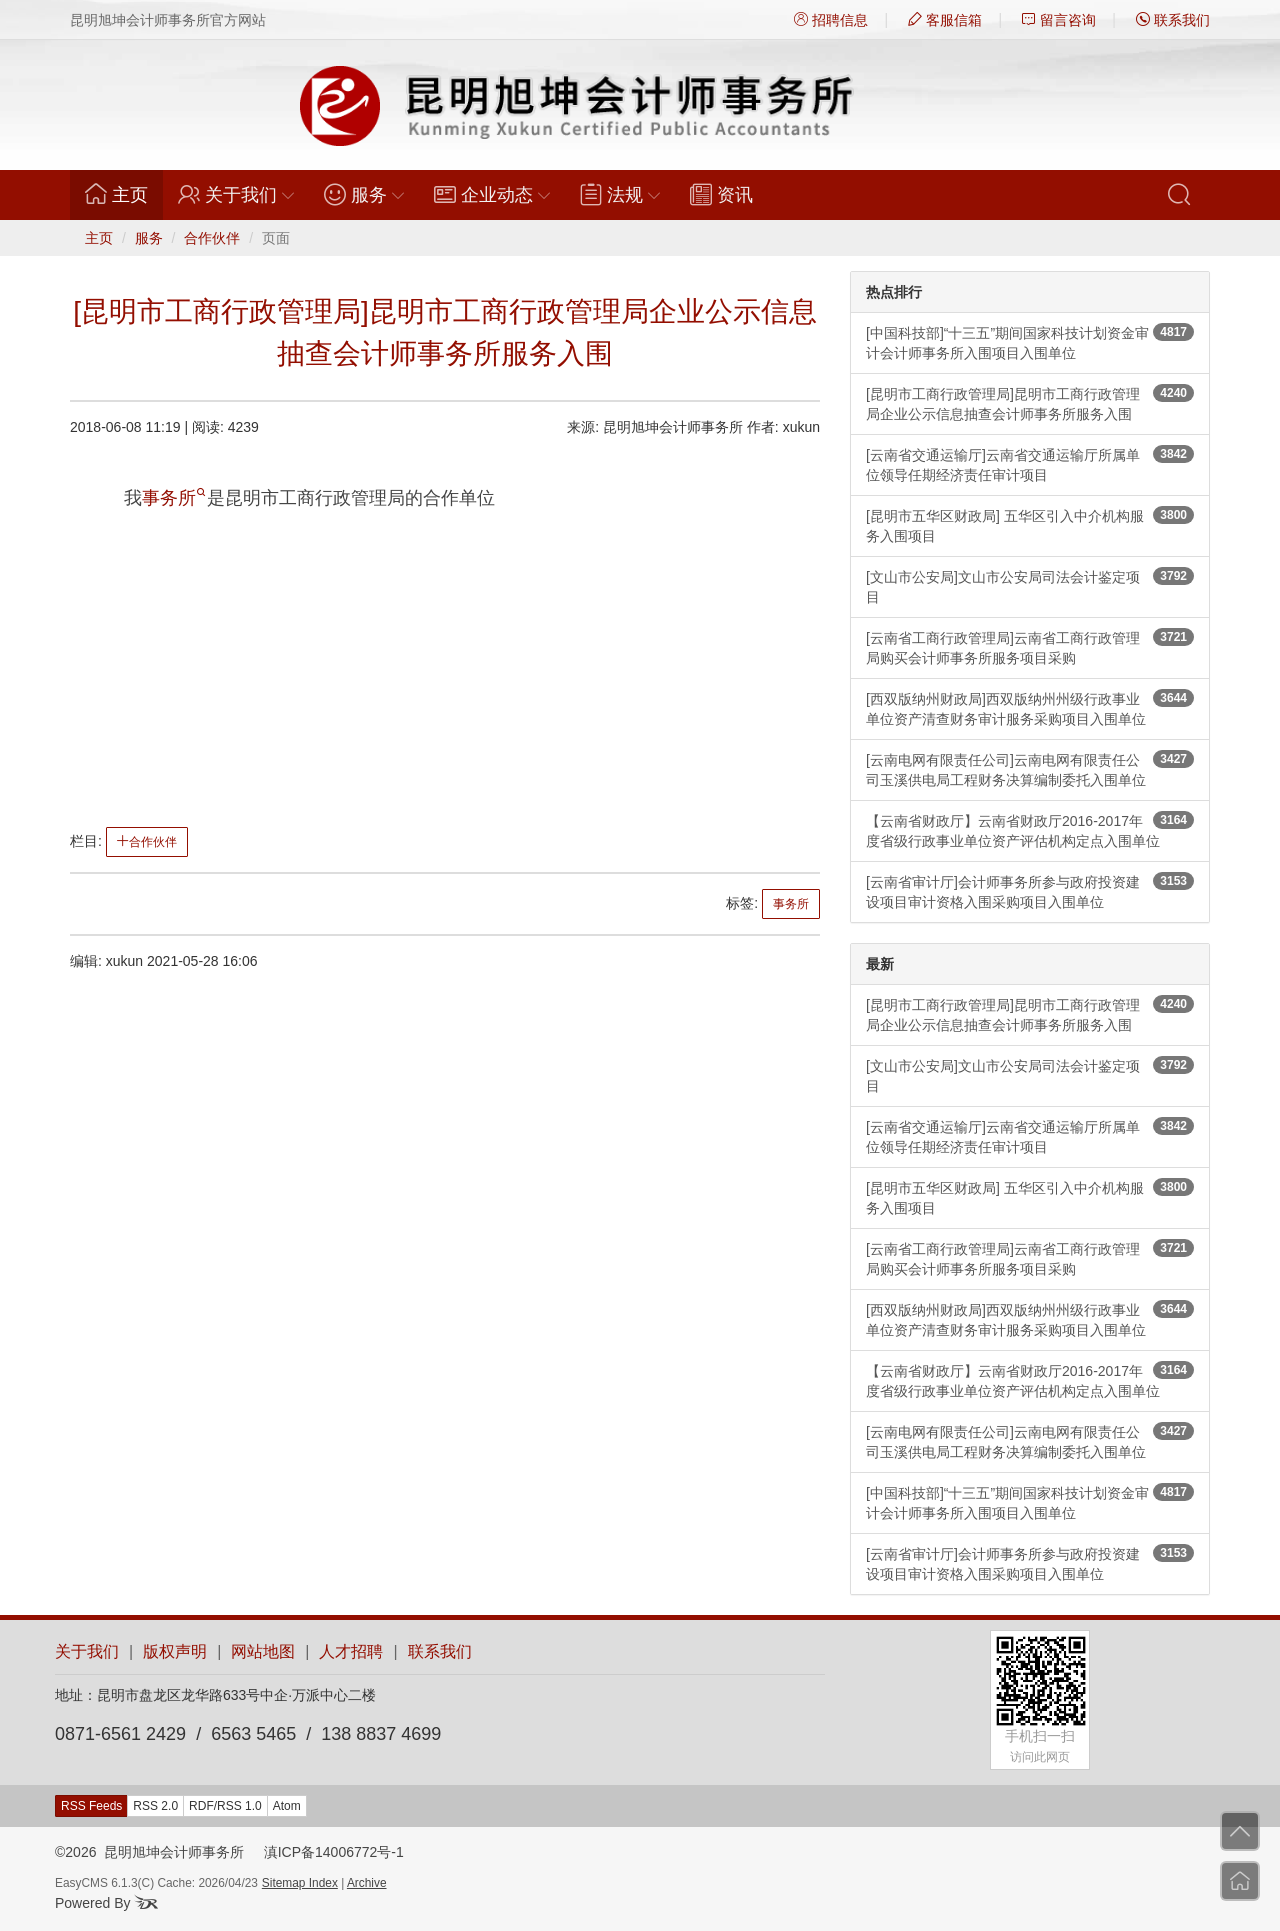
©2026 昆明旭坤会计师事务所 (149, 1852)
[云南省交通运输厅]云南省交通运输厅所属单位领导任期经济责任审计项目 (1030, 464)
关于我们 (87, 1651)
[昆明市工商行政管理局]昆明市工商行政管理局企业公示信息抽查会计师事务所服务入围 (1030, 403)
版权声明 (175, 1651)
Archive (367, 1883)
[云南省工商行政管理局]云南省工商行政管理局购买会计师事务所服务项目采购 (1030, 647)
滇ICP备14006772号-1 (334, 1852)
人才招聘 (351, 1651)
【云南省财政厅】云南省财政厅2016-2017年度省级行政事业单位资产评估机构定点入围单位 (1030, 830)
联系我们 (1173, 20)
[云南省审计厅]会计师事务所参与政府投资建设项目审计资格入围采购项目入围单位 (1030, 891)
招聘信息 (831, 20)
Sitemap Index (300, 1883)
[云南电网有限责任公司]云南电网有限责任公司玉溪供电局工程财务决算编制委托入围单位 (1030, 769)
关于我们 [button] (236, 194)
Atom (287, 1806)
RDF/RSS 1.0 (225, 1806)
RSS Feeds (91, 1806)
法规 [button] (620, 194)
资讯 (721, 194)
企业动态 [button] (492, 194)
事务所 (174, 498)
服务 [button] (364, 194)
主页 (124, 194)
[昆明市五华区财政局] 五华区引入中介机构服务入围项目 (1030, 525)
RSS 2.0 (155, 1806)
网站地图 (263, 1651)
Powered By (106, 1903)
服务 (149, 238)
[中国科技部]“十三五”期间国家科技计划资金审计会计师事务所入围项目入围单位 (1030, 342)
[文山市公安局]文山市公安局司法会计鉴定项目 (1030, 586)
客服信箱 (945, 20)
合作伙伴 (212, 238)
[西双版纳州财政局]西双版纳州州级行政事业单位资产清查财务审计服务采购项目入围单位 (1030, 708)
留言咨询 (1059, 20)
